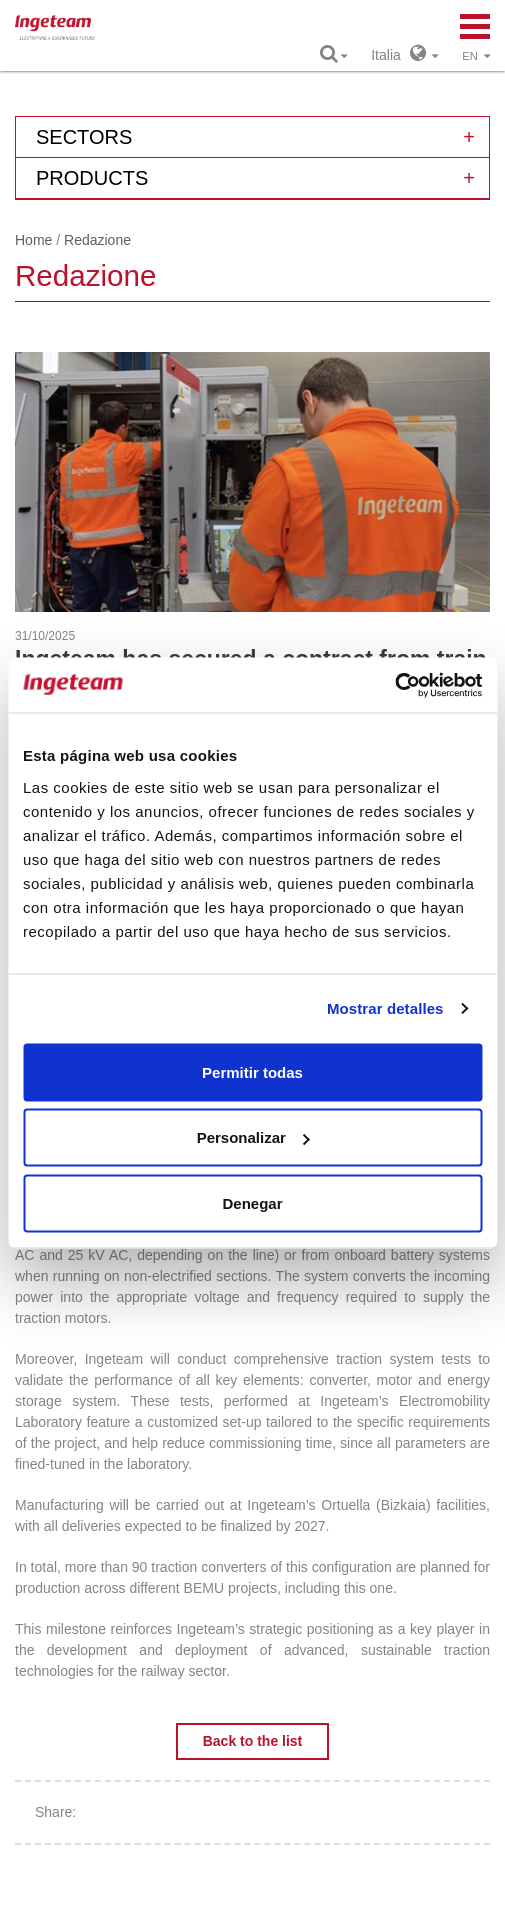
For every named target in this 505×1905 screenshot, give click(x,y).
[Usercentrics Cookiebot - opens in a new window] (394, 685)
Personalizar (253, 1137)
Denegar (252, 1202)
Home (33, 240)
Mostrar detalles (385, 1008)
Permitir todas (252, 1071)
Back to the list (253, 1741)
